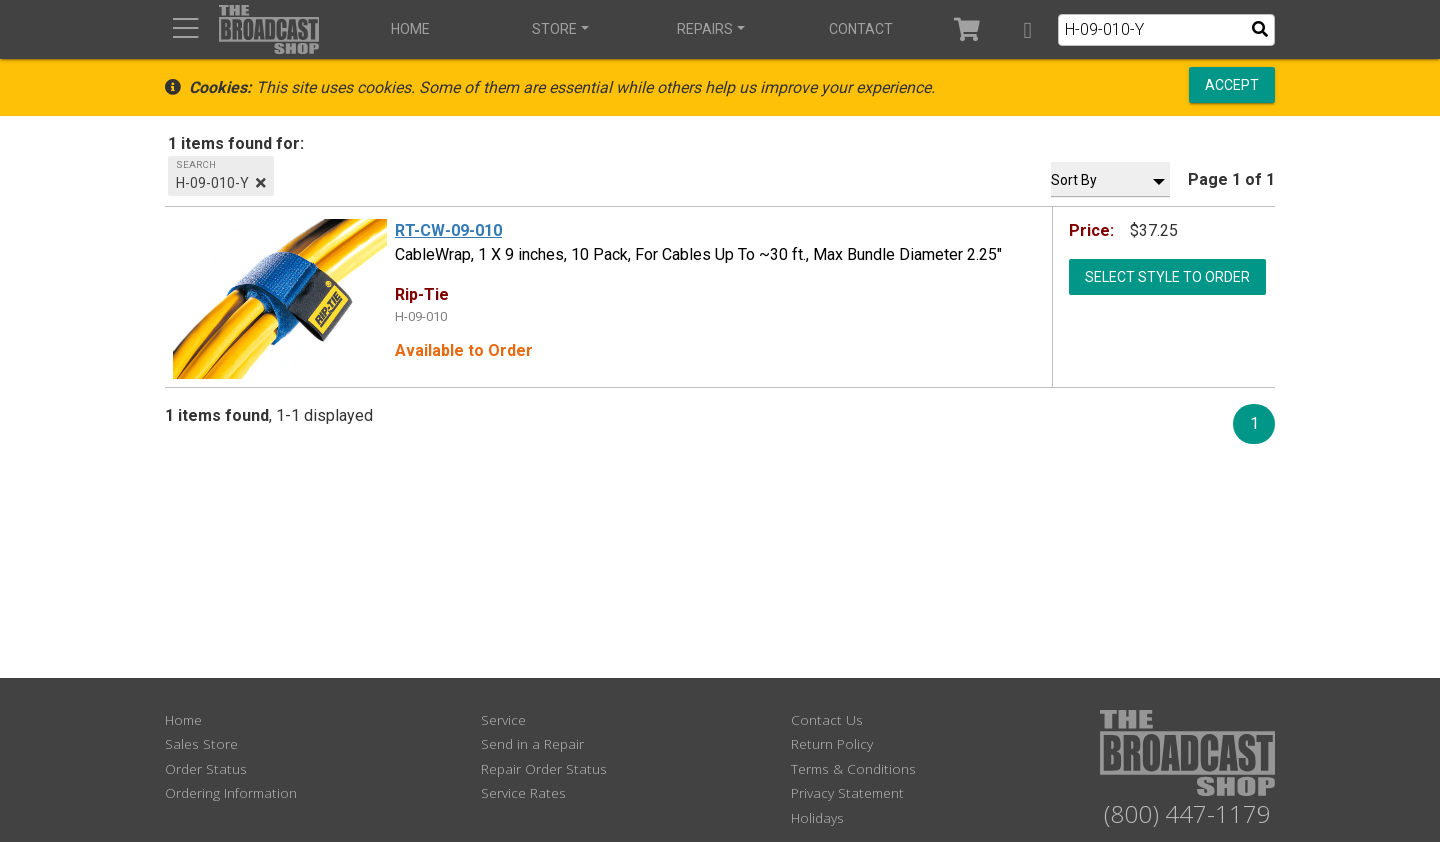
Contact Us (827, 719)
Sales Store (201, 743)
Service (503, 719)
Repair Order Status (544, 768)
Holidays (817, 817)
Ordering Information (231, 792)
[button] (1027, 29)
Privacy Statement (847, 792)
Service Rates (523, 792)
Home (410, 29)
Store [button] (554, 29)
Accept (1232, 85)
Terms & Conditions (853, 768)
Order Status (206, 768)
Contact (861, 29)
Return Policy (832, 743)
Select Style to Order (1167, 276)
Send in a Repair (532, 743)
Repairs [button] (705, 29)
